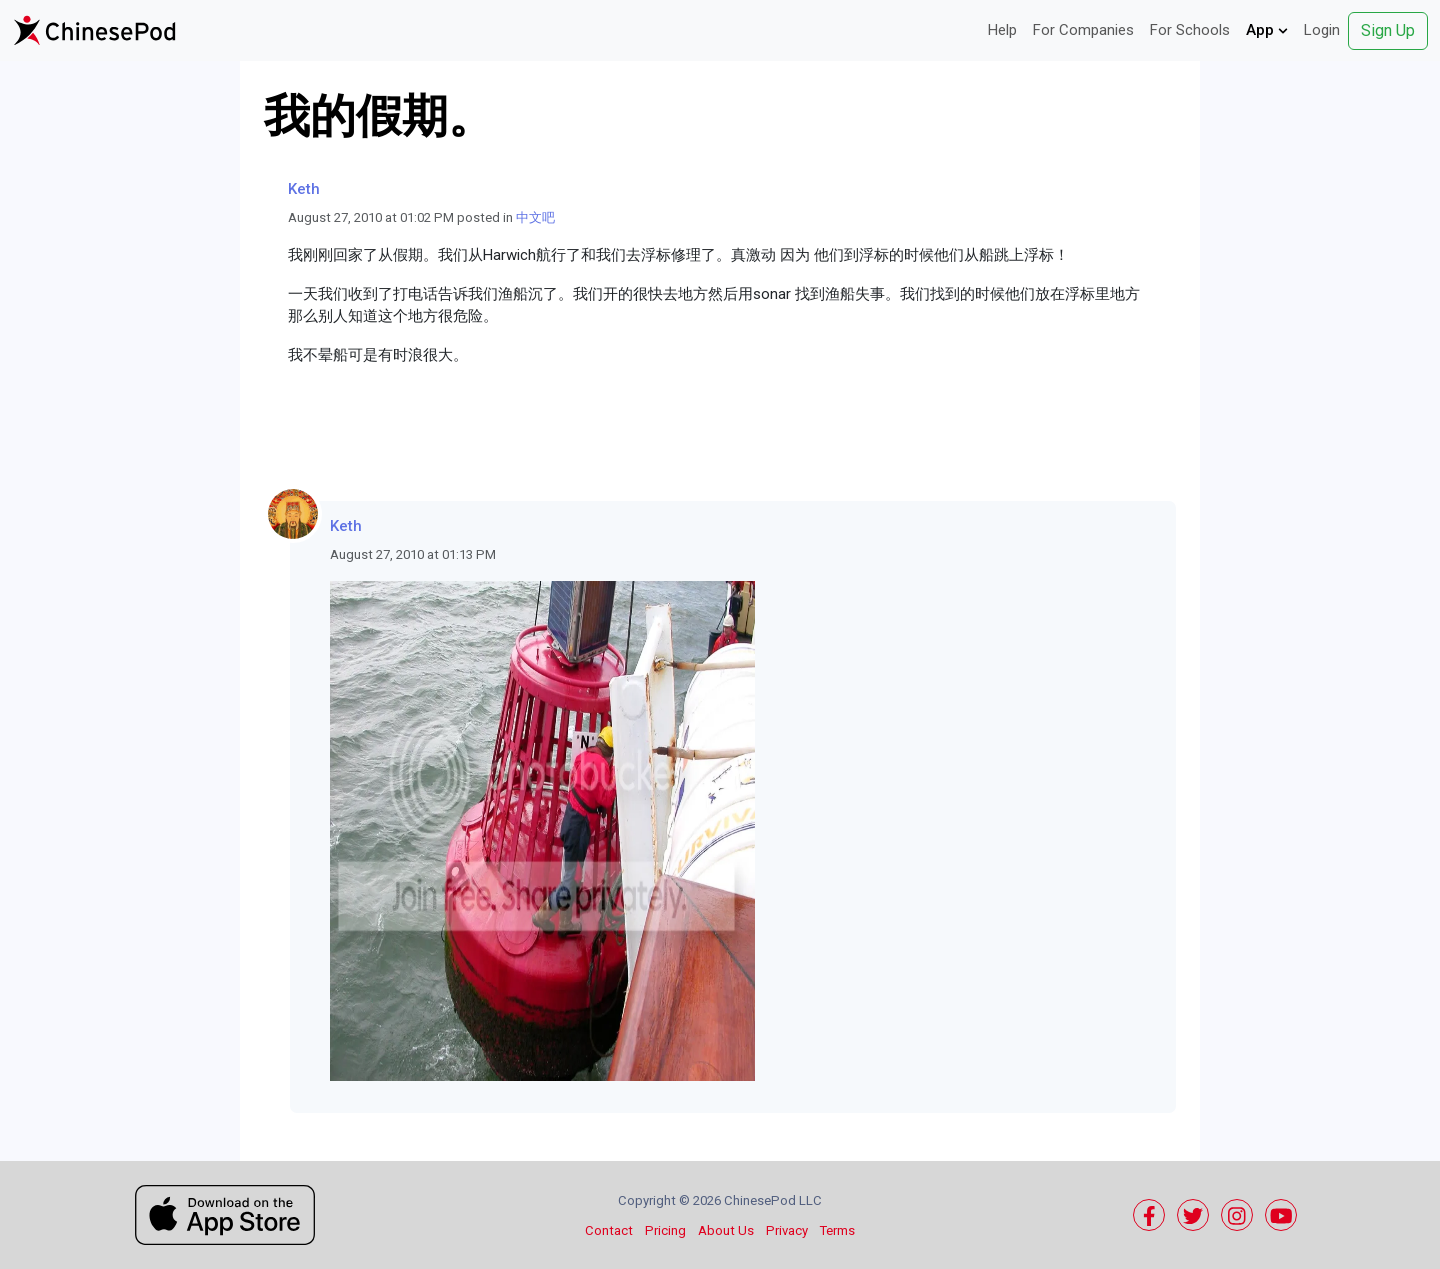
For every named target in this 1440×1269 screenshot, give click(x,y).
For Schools (1190, 30)
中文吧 (535, 217)
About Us (726, 1230)
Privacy (787, 1230)
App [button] (1267, 30)
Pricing (665, 1230)
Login (1322, 30)
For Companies (1083, 30)
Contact (609, 1230)
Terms (837, 1230)
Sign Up (1388, 30)
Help (1002, 30)
